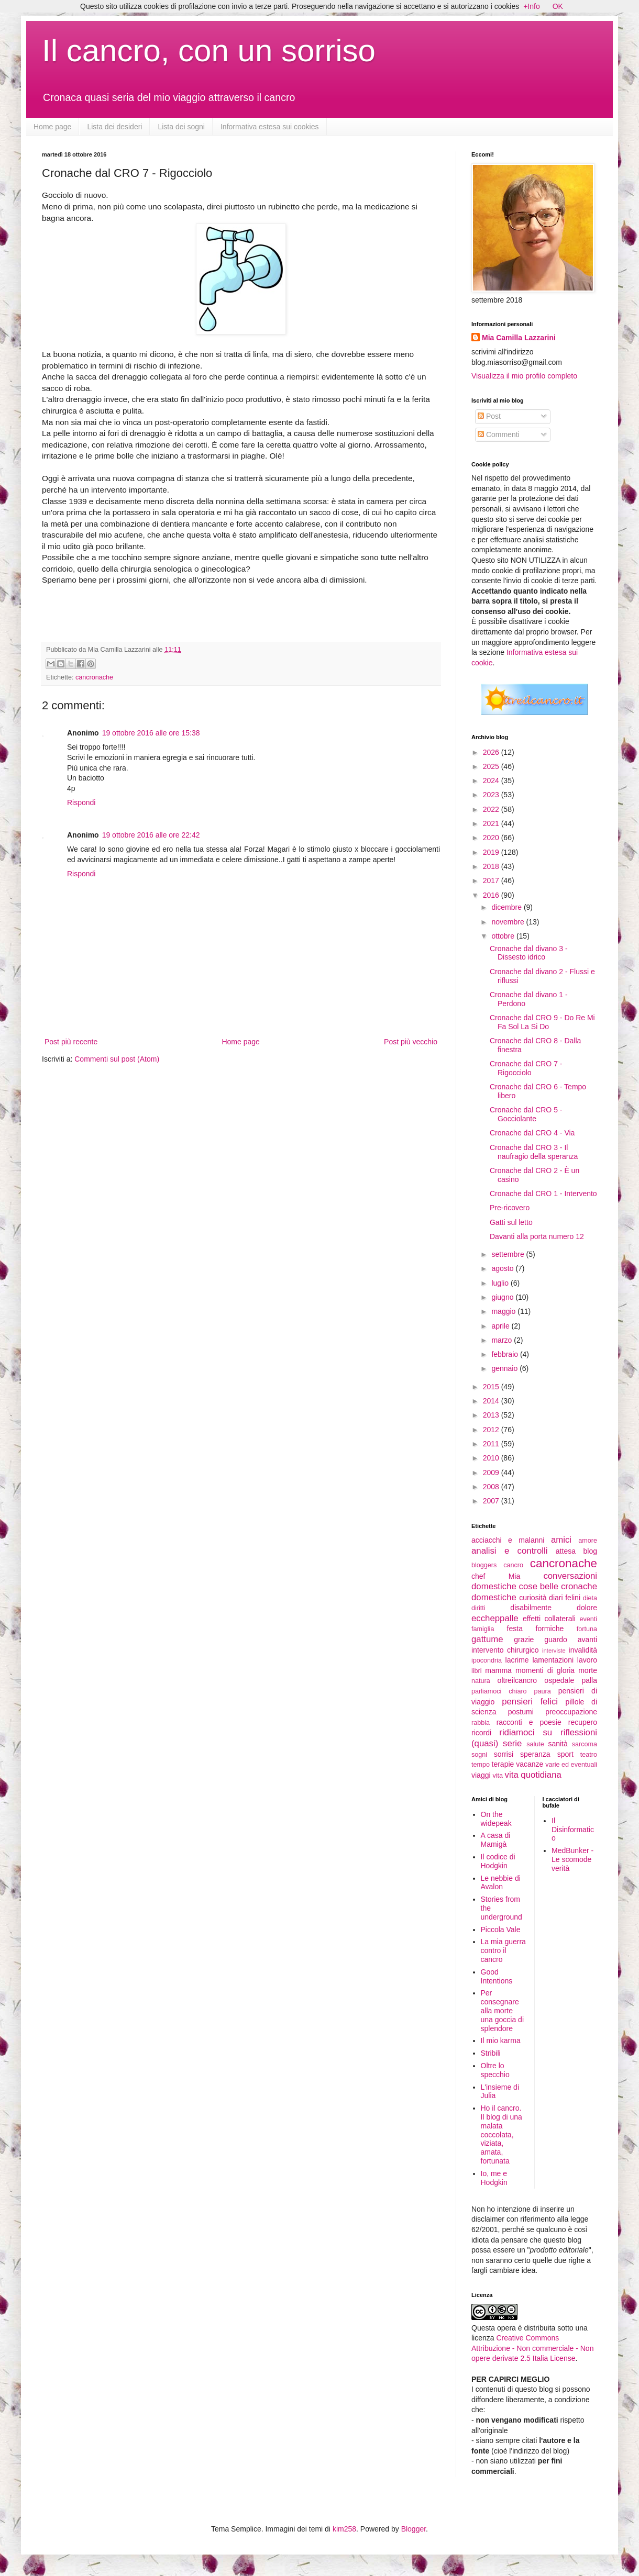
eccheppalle (495, 1618)
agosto (503, 1268)
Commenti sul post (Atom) (116, 1059)
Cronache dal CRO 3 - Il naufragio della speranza (534, 1152)
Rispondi (81, 802)
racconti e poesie (529, 1722)
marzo (502, 1340)
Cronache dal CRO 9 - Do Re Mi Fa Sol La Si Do (542, 1022)
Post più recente (71, 1042)
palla (589, 1680)
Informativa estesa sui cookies (270, 126)
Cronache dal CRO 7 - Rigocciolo (526, 1068)
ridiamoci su (525, 1732)
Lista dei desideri (114, 126)
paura (542, 1691)
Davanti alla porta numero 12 (537, 1236)
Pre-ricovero (510, 1207)
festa (515, 1628)
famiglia (482, 1629)
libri (476, 1671)
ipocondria (486, 1660)
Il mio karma (501, 2040)
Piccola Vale (501, 1929)
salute (535, 1744)
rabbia (480, 1722)
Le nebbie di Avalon (501, 1882)
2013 (492, 1415)
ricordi (481, 1733)
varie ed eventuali (571, 1764)
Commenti (499, 434)
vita (497, 1775)
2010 (492, 1458)
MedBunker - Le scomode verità (572, 1859)
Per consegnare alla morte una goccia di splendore (502, 2010)
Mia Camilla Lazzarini (519, 337)
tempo (480, 1764)
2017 (492, 880)
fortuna (587, 1629)
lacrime (517, 1660)
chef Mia (495, 1576)
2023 (492, 794)
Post (489, 416)
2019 (492, 852)
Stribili (491, 2053)
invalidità (583, 1650)
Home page (52, 126)
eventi (588, 1619)
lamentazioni (553, 1660)
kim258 (344, 2529)
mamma (498, 1670)
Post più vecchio (410, 1042)
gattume (487, 1639)
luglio (501, 1283)
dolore (587, 1607)
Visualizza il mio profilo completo (524, 376)
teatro (588, 1754)
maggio (504, 1311)
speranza (535, 1754)
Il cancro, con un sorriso (209, 50)
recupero (582, 1722)
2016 (492, 895)
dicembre (507, 907)
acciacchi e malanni (507, 1540)
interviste (554, 1650)
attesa (566, 1551)
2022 (492, 809)
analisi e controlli (509, 1551)
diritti (478, 1608)
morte (587, 1670)
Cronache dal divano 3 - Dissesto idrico (529, 953)
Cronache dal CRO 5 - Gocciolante (526, 1114)
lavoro (587, 1660)
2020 (492, 837)
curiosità (532, 1597)
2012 (492, 1429)
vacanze (529, 1764)
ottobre (503, 936)
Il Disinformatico (573, 1829)
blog (590, 1551)
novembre (508, 922)
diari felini (564, 1597)
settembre (508, 1254)
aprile (501, 1326)
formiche (550, 1628)
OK (558, 6)
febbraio (505, 1354)
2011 (492, 1444)
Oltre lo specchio (495, 2070)
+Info (531, 6)
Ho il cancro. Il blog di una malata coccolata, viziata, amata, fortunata (501, 2134)
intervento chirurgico (505, 1650)
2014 (492, 1401)
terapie (503, 1764)
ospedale (559, 1680)
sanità (557, 1743)
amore (587, 1540)
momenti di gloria (545, 1670)
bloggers (484, 1565)
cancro (513, 1565)
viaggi (481, 1775)
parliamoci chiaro (499, 1691)
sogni (479, 1754)
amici (561, 1540)
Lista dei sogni (181, 126)
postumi (521, 1712)
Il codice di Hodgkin (498, 1861)
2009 (492, 1472)
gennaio (505, 1368)
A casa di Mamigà (496, 1839)
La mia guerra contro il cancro (503, 1950)
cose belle (539, 1586)
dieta (590, 1598)
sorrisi (503, 1754)
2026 (492, 752)
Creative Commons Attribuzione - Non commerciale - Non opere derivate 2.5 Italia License (532, 2348)
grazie (524, 1639)
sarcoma (584, 1744)
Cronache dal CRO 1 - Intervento (543, 1193)
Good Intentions (497, 1976)
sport (565, 1754)
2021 (492, 823)
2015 (492, 1386)
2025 (492, 766)
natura (480, 1681)
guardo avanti (570, 1639)
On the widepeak (496, 1818)
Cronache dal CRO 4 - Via (532, 1133)
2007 (492, 1501)
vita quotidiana (533, 1775)
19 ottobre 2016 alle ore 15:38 (151, 733)
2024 (492, 780)
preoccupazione (571, 1712)
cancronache (94, 677)
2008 (492, 1486)
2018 (492, 866)
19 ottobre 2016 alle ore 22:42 (151, 835)
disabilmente (531, 1607)
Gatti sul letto (511, 1222)
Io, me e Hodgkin (494, 2178)
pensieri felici (530, 1702)
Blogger (413, 2529)
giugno (503, 1297)
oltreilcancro (517, 1680)
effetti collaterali (549, 1618)
